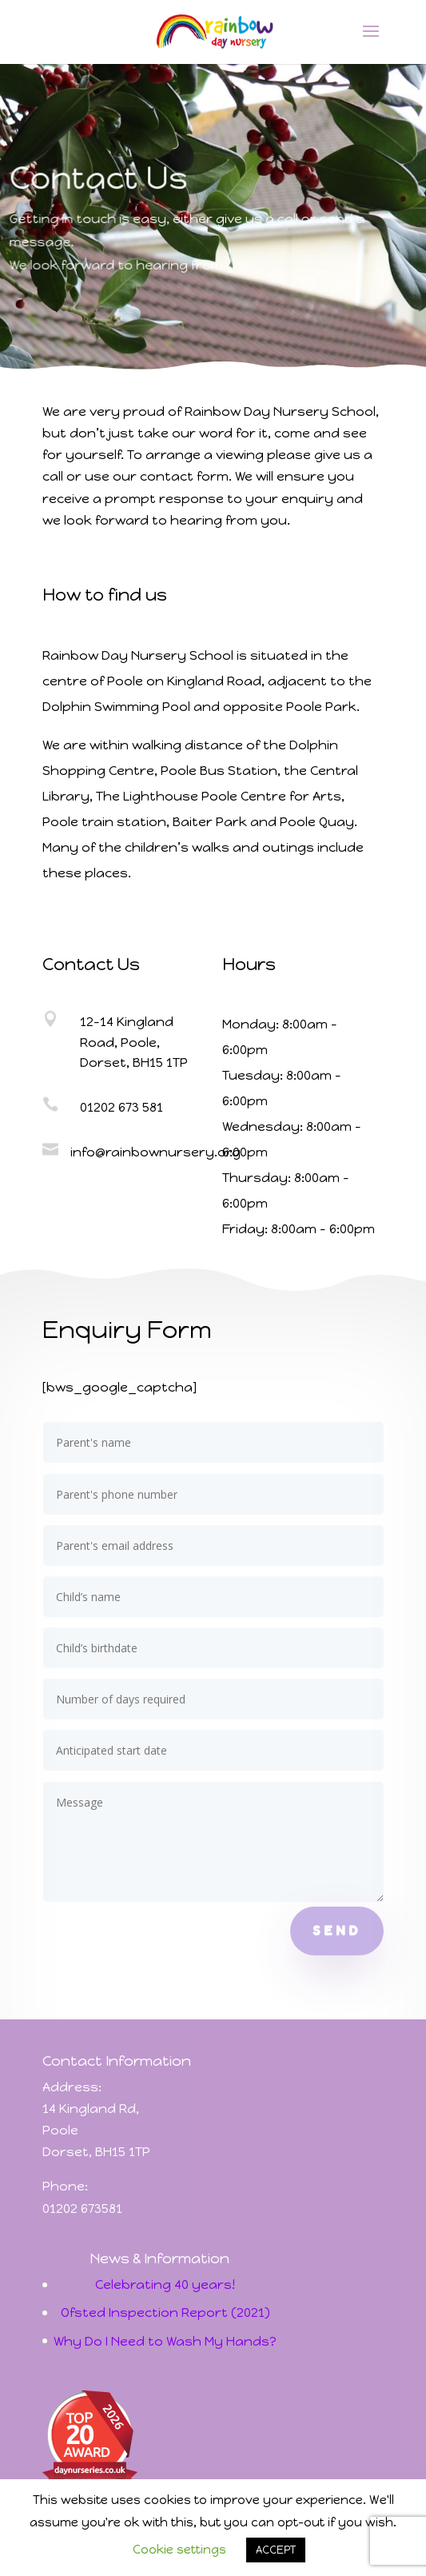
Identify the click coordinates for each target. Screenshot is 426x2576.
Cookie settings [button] (179, 2549)
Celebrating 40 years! (165, 2284)
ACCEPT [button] (276, 2550)
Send (337, 1931)
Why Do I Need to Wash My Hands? (165, 2341)
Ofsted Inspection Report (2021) (165, 2312)
